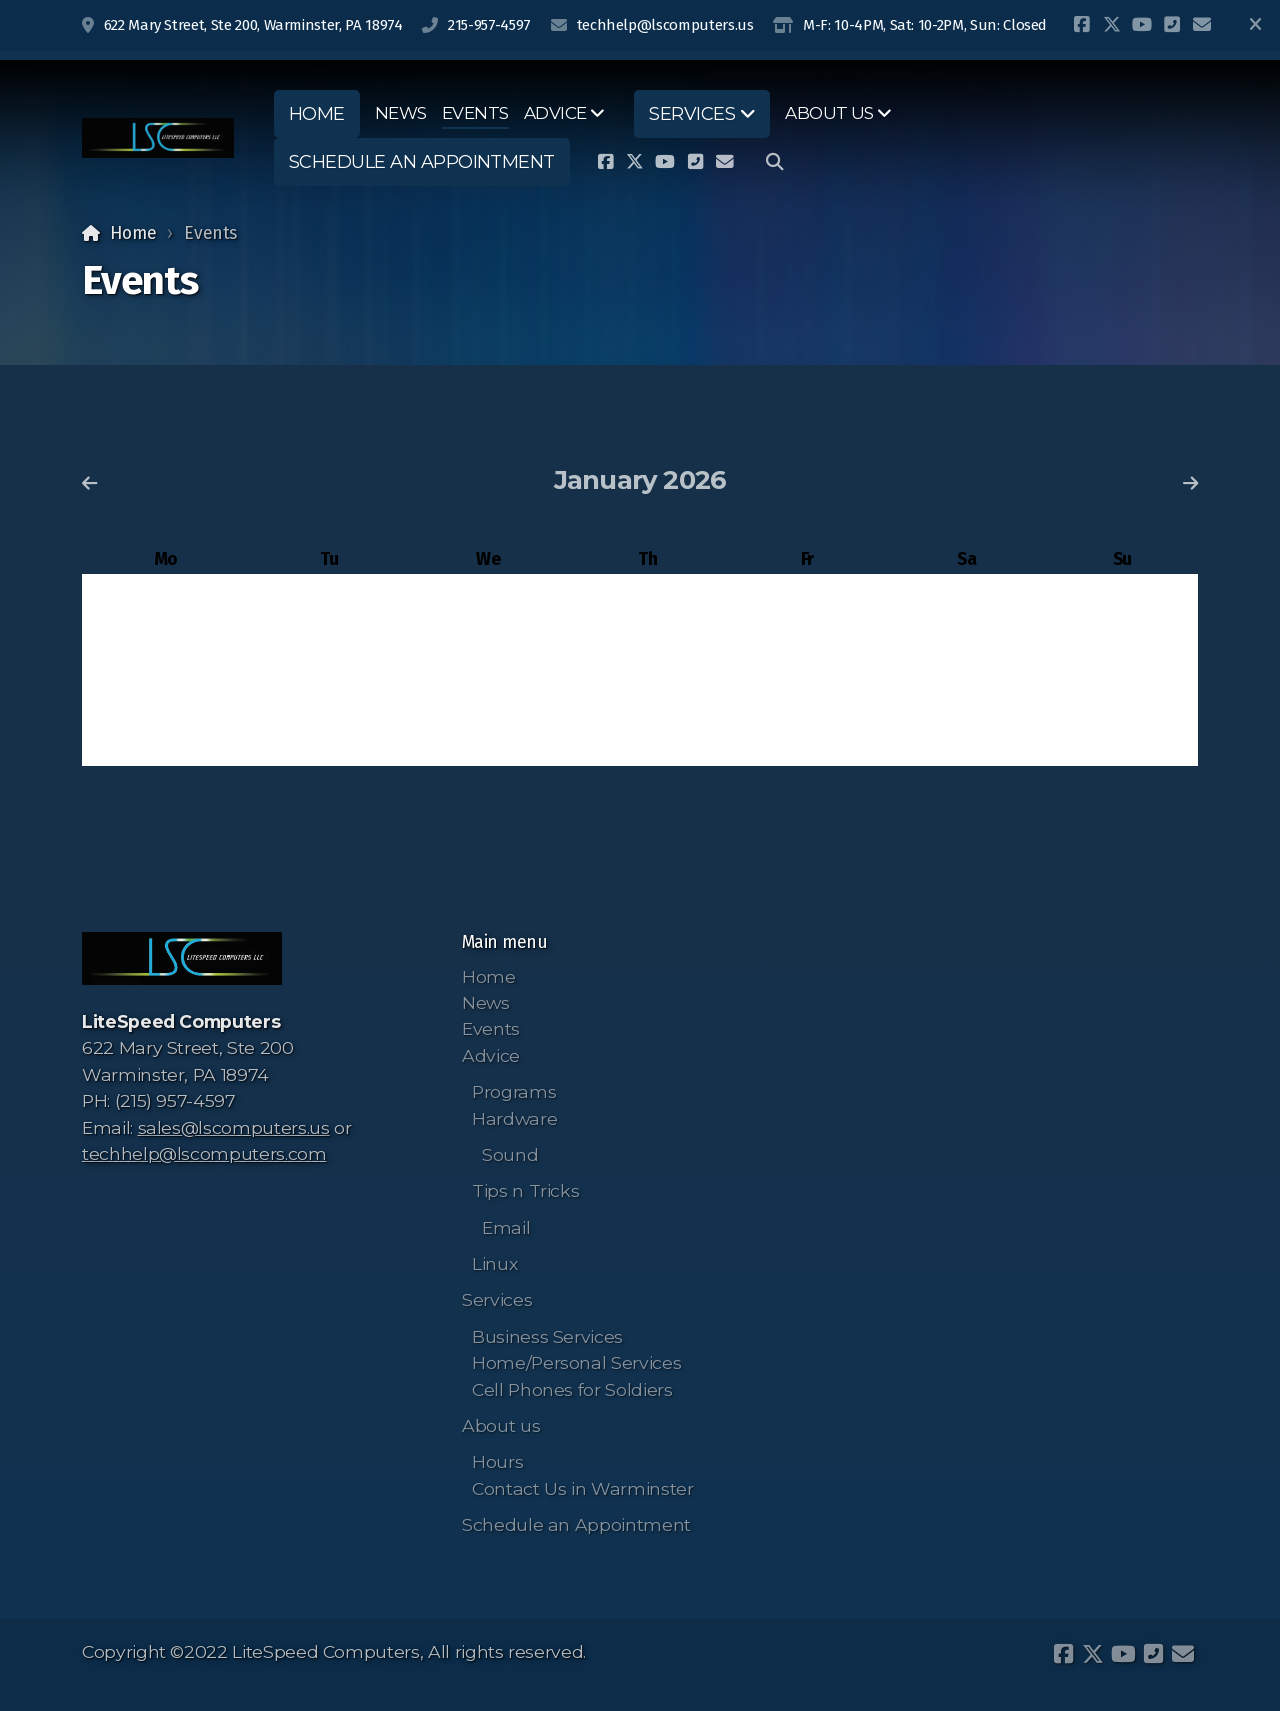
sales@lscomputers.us (234, 1127)
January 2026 (640, 480)
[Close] (1255, 25)
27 (328, 741)
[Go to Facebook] (1082, 25)
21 (488, 703)
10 (966, 626)
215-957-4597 (489, 25)
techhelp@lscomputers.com (204, 1153)
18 (1122, 664)
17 (967, 664)
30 (807, 741)
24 (967, 703)
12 (166, 664)
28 (488, 741)
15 (648, 664)
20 (329, 703)
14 (488, 664)
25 (1122, 703)
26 (165, 741)
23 (807, 703)
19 (165, 703)
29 (648, 741)
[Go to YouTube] (1142, 25)
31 (967, 741)
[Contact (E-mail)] (1202, 25)
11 (1122, 626)
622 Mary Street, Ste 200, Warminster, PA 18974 (253, 25)
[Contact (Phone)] (1172, 25)
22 (647, 703)
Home (133, 233)
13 (329, 664)
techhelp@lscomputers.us (665, 25)
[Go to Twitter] (1112, 25)
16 (807, 664)
